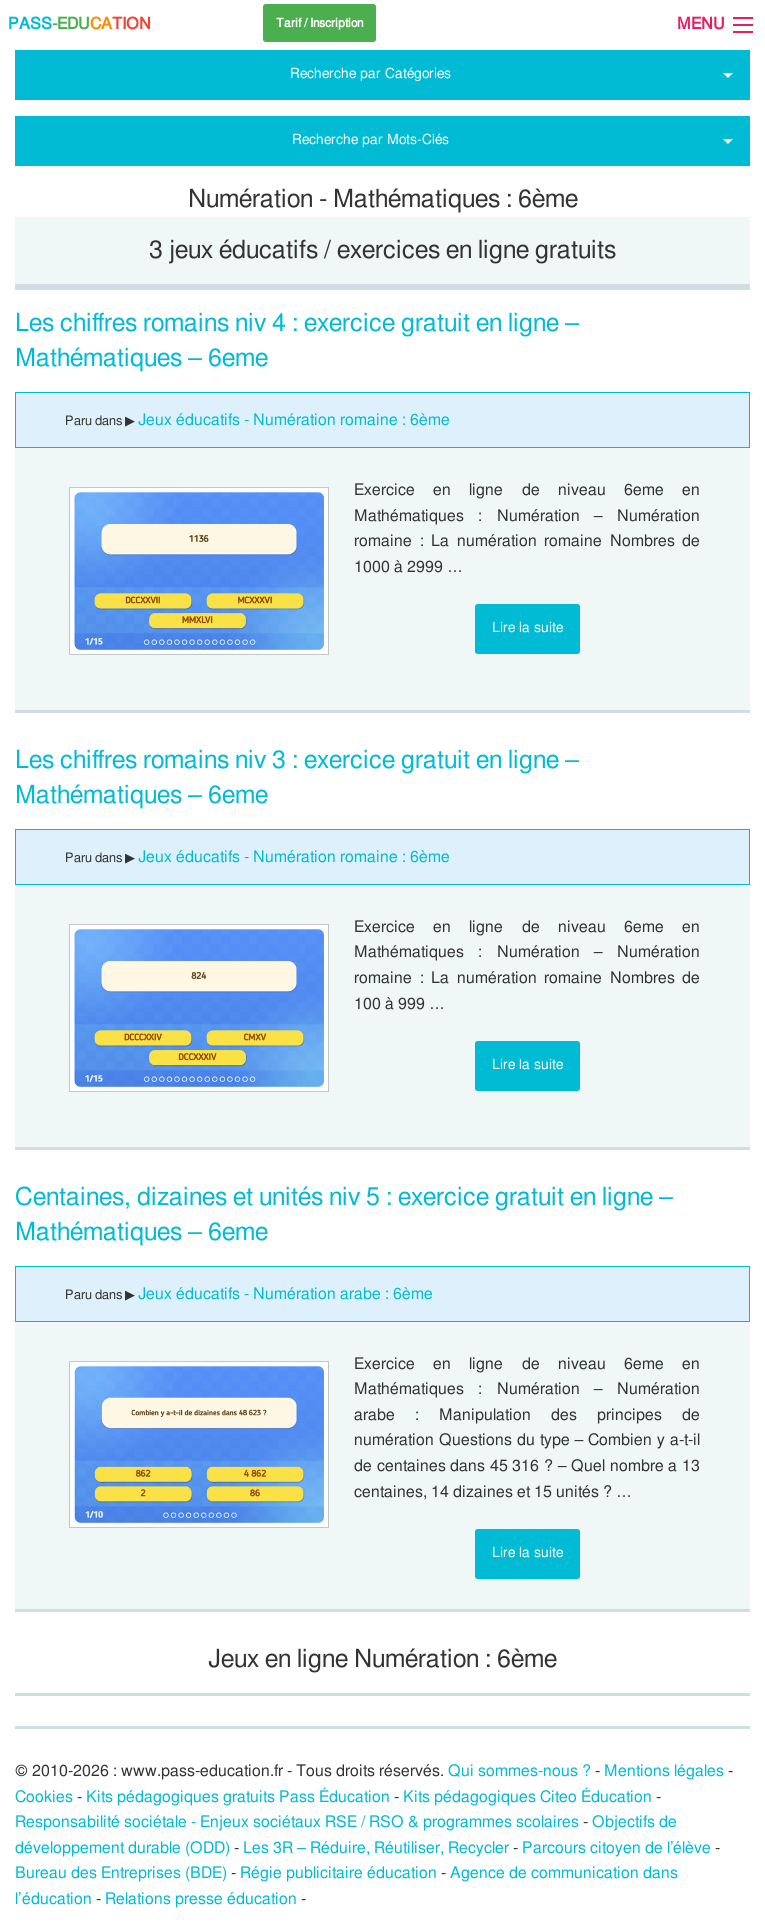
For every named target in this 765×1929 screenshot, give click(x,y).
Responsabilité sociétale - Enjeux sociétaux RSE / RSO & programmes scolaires (297, 1822)
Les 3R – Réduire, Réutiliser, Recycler (376, 1848)
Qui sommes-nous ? (519, 1771)
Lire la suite (527, 627)
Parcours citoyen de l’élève (617, 1848)
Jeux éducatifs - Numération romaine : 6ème (294, 420)
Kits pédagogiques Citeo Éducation (527, 1797)
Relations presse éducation (201, 1899)
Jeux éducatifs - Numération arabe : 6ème (285, 1294)
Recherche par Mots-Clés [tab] (370, 139)
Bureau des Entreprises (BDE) (121, 1873)
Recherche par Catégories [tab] (370, 73)
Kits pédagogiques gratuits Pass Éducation (238, 1797)
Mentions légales (664, 1771)
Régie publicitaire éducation (338, 1873)
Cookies (44, 1797)
